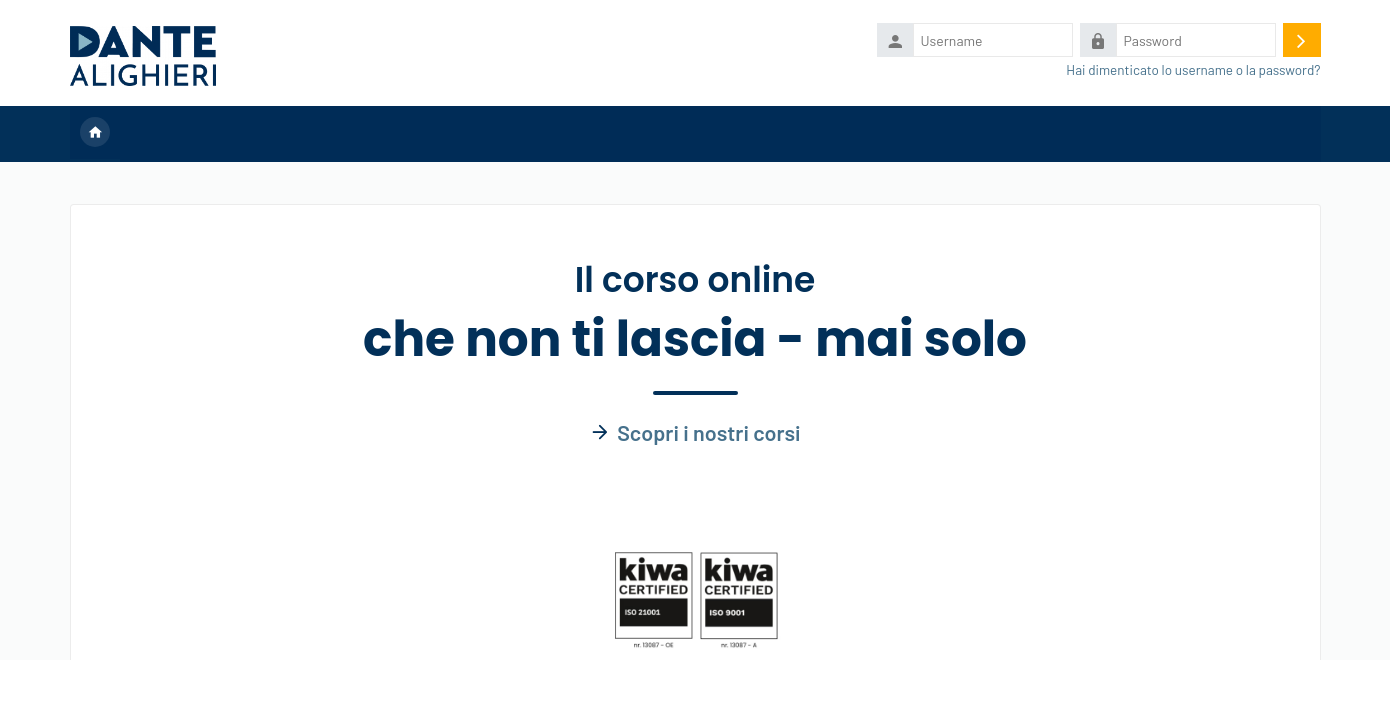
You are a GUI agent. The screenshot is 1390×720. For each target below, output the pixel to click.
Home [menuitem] (95, 134)
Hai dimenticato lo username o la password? (1193, 69)
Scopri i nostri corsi (708, 432)
